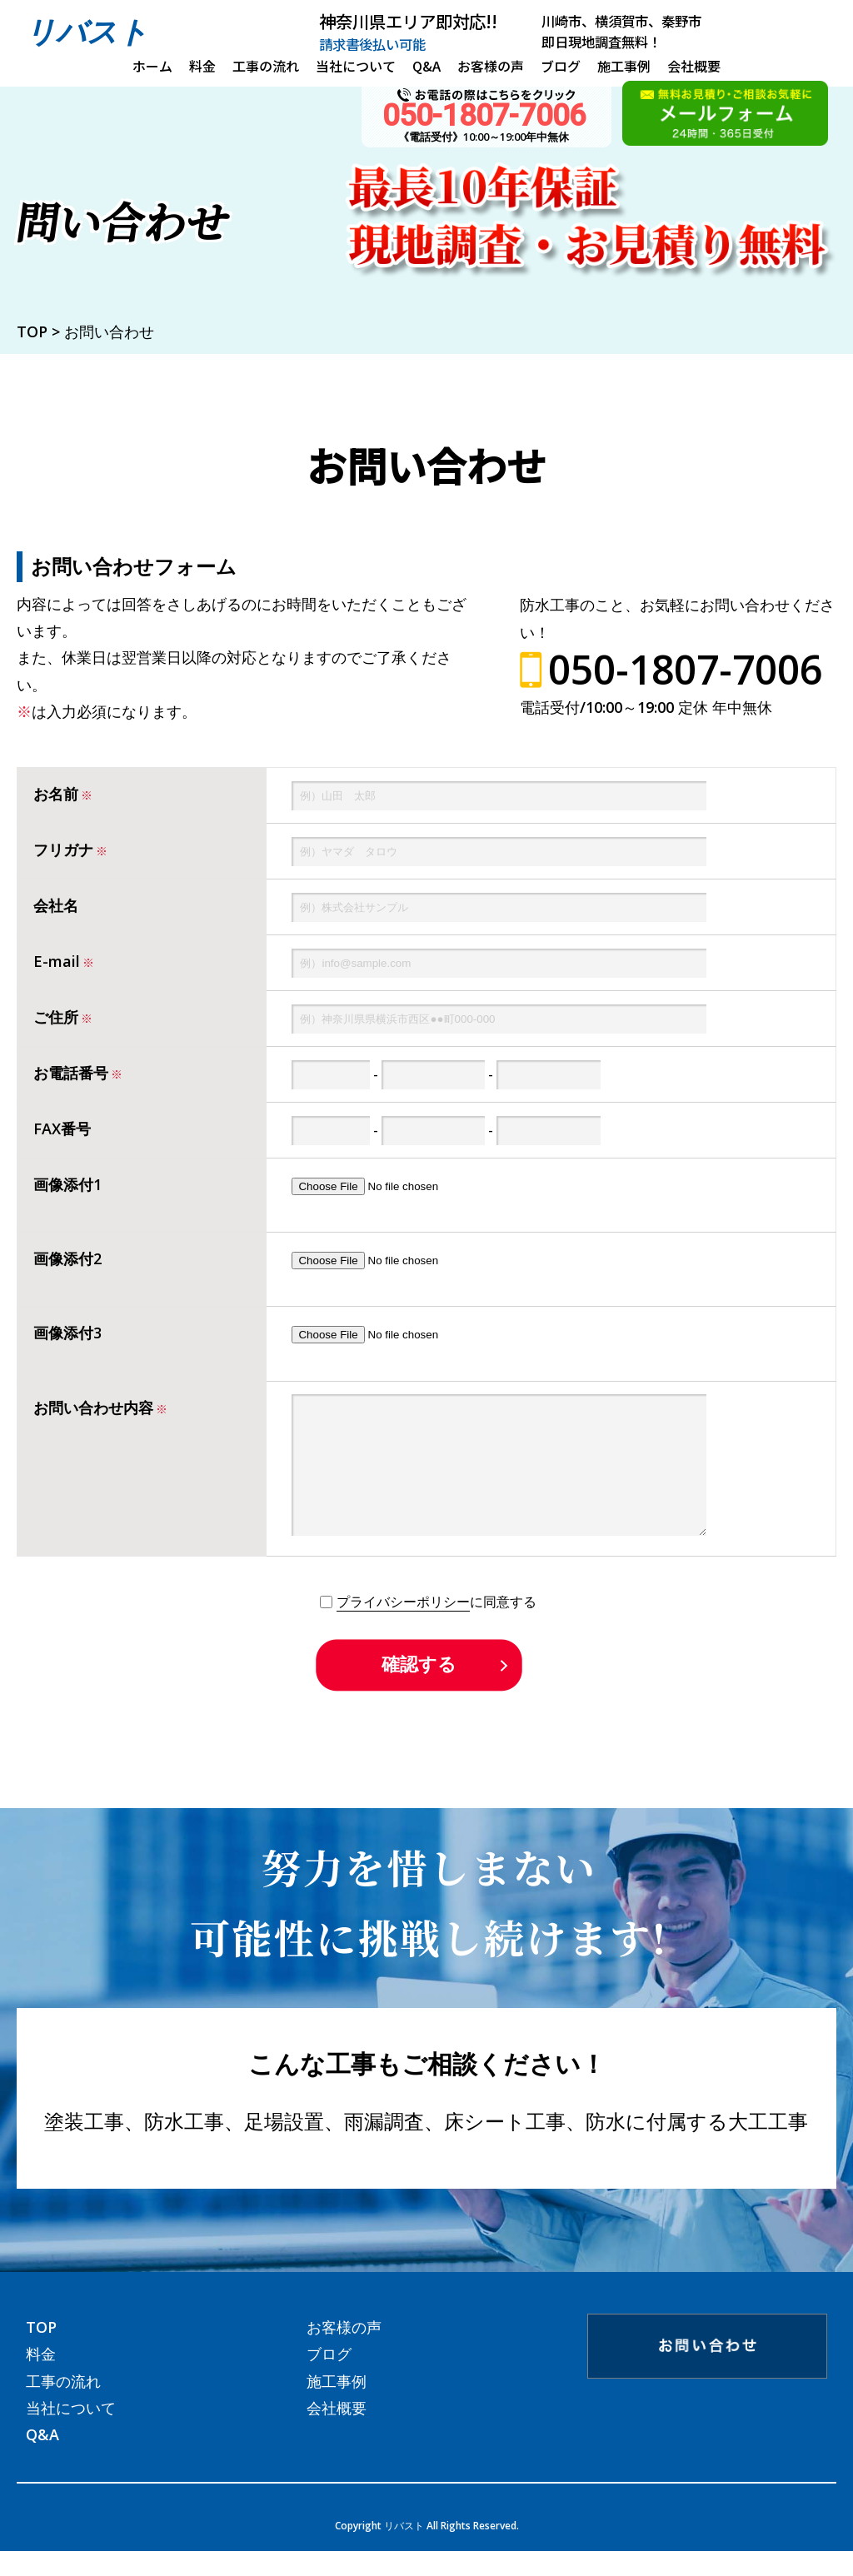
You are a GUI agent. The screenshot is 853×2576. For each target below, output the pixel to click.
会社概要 (694, 66)
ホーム (152, 66)
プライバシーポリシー (403, 1626)
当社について (356, 66)
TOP (41, 2352)
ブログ (561, 66)
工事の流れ (265, 66)
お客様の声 (490, 66)
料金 (202, 66)
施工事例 (624, 66)
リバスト (86, 31)
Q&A (426, 66)
